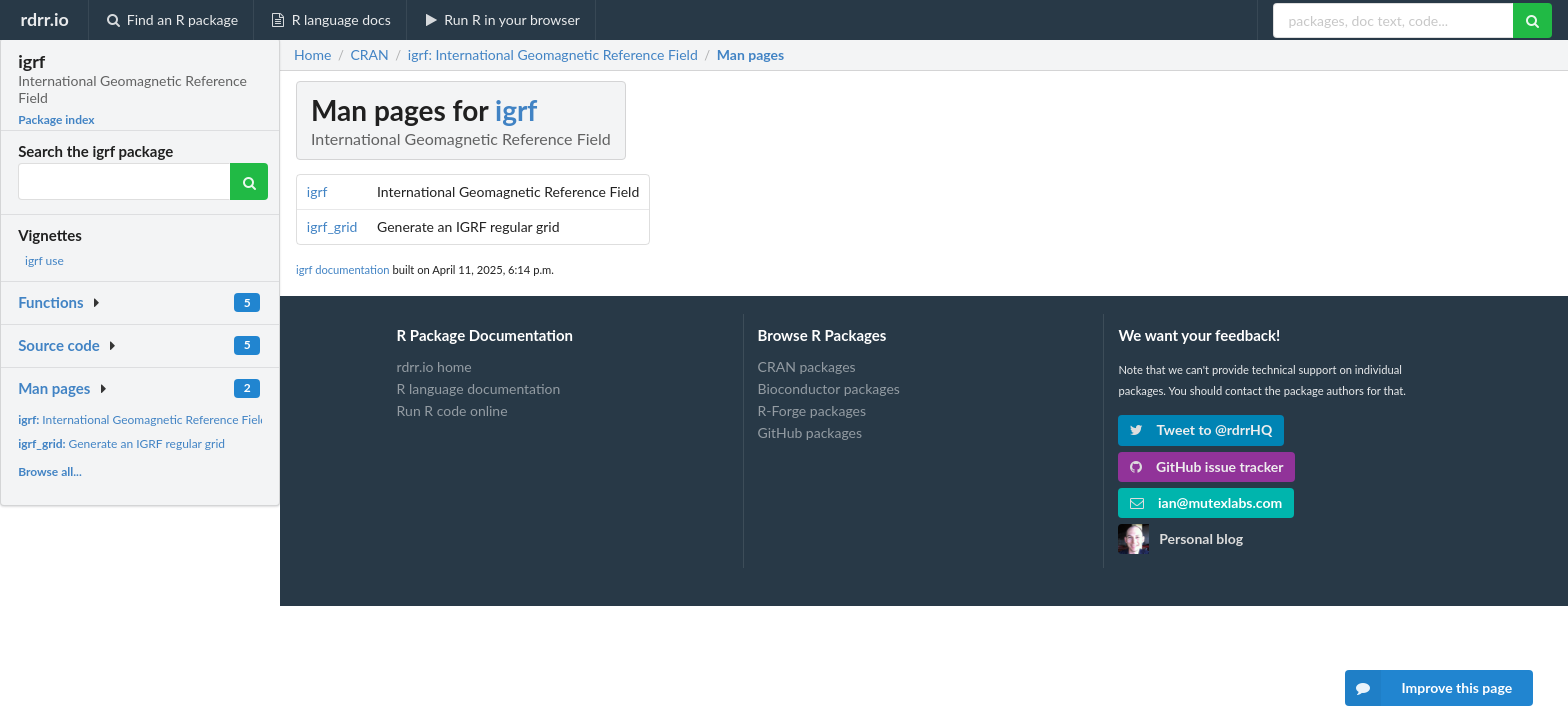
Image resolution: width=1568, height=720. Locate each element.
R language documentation (479, 388)
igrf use (44, 260)
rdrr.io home (434, 367)
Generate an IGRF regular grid (121, 443)
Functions (50, 302)
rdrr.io (44, 19)
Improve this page (1429, 688)
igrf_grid (332, 226)
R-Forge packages (812, 410)
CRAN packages (807, 367)
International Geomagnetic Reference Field (142, 419)
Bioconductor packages (829, 388)
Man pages (54, 388)
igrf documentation (343, 269)
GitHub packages (810, 432)
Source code (59, 345)
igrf (516, 110)
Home (312, 55)
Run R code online (452, 410)
